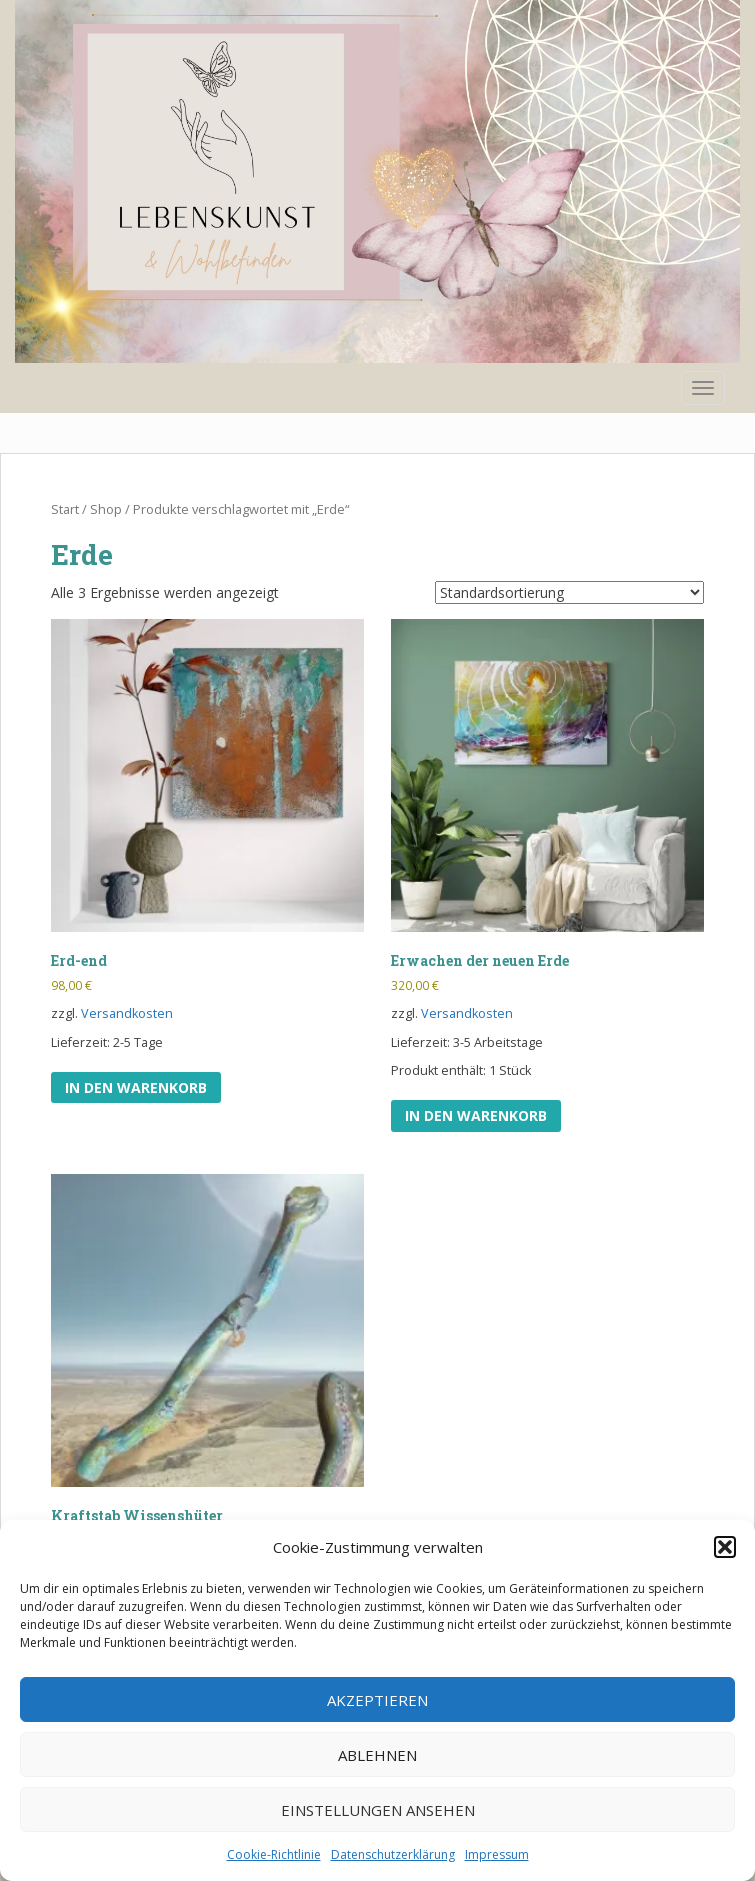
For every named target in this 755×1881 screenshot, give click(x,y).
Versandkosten (127, 1013)
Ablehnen (377, 1755)
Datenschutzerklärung (393, 1854)
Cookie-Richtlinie (274, 1854)
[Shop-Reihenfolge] (569, 592)
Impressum (497, 1854)
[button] (725, 1547)
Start (65, 509)
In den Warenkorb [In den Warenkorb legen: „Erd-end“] (136, 1087)
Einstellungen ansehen (378, 1810)
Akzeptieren (377, 1700)
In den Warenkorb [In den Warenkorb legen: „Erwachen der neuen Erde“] (476, 1115)
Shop (106, 509)
